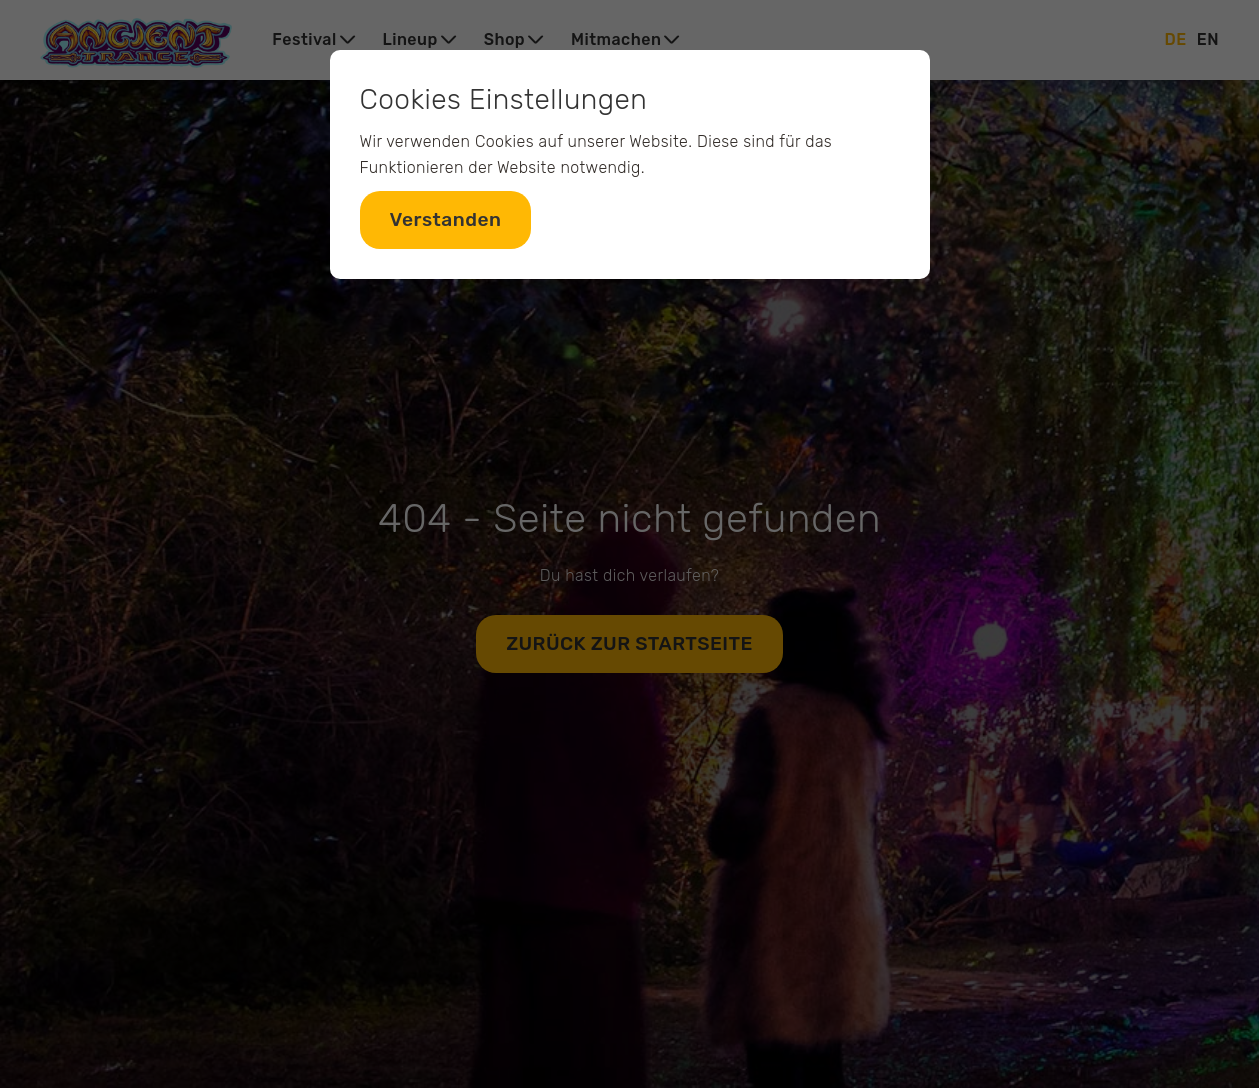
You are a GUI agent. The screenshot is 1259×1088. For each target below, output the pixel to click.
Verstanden (446, 219)
